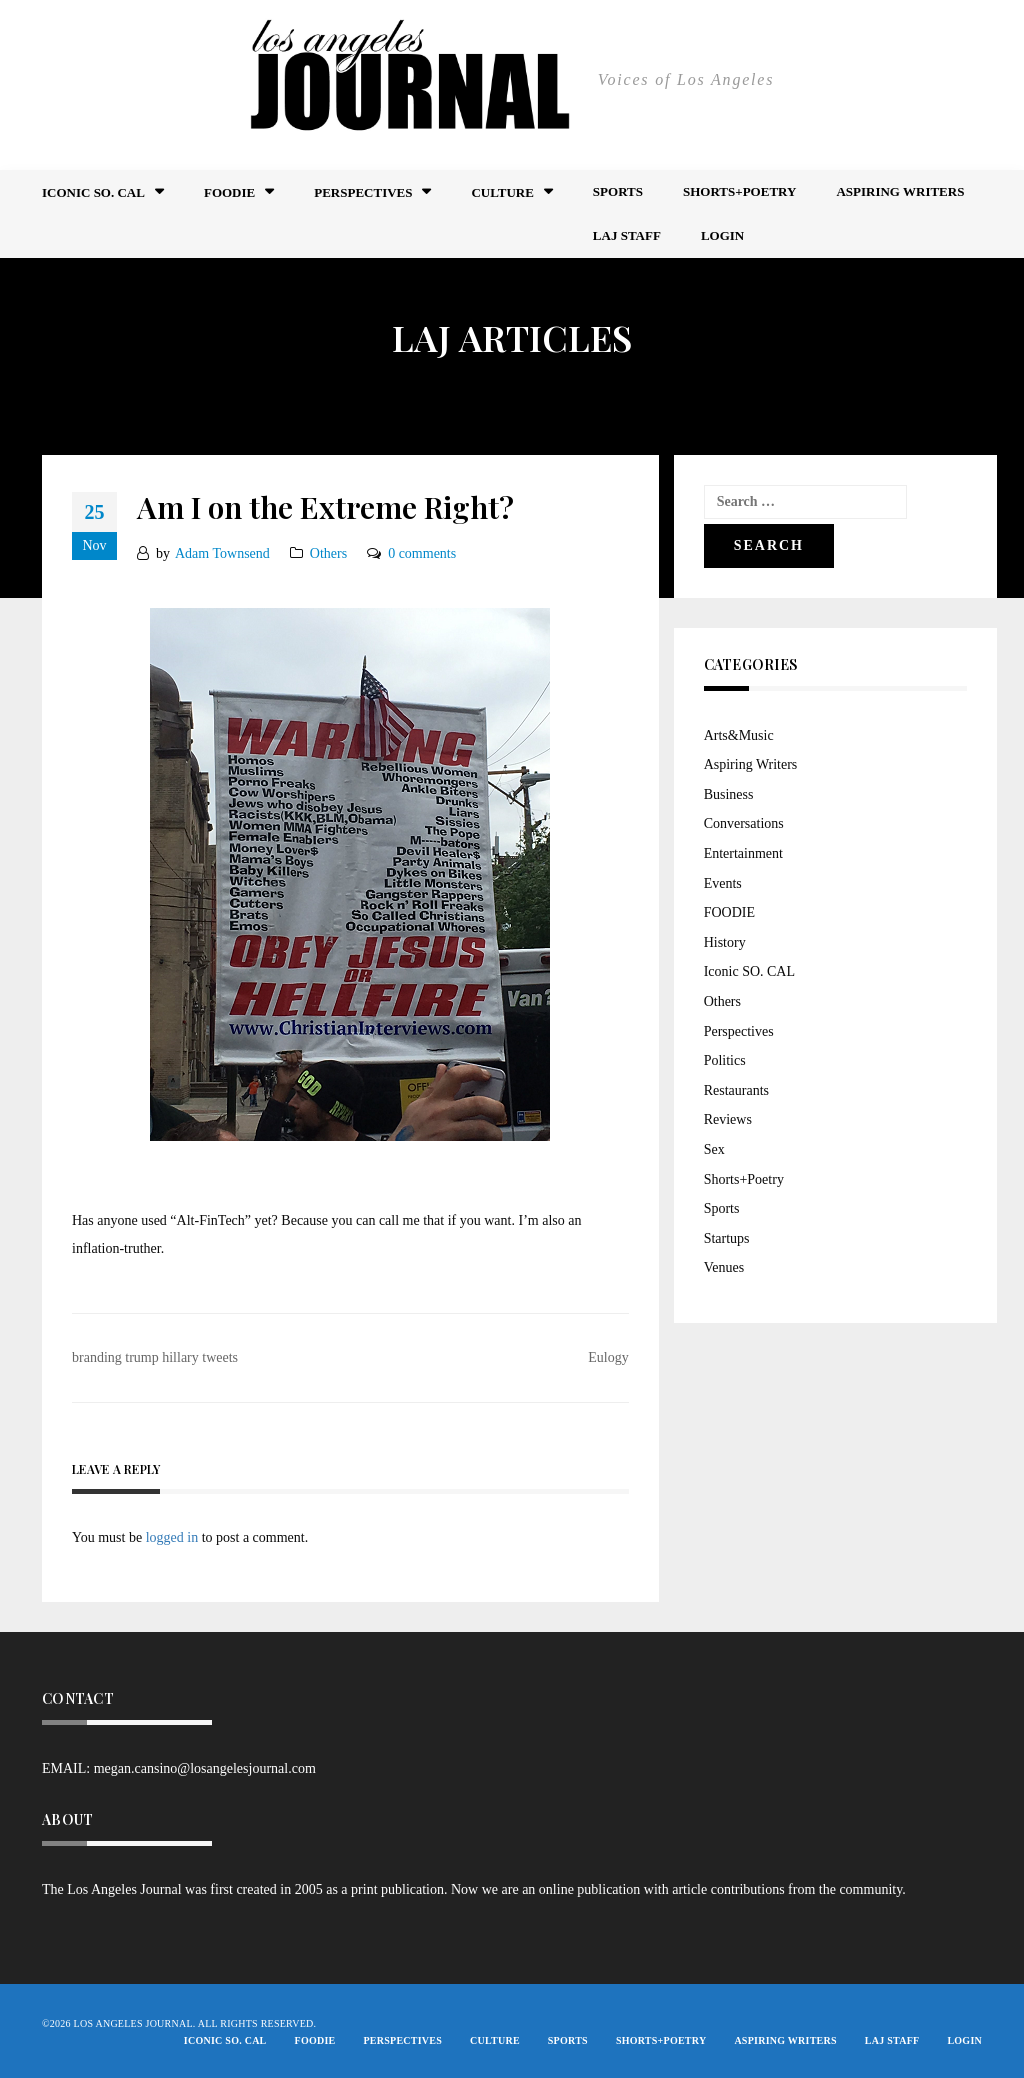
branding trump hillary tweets (155, 1357)
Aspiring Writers (900, 191)
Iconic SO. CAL (749, 971)
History (725, 942)
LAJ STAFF (627, 235)
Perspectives (363, 192)
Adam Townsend (222, 553)
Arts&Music (739, 735)
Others (328, 553)
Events (723, 883)
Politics (725, 1060)
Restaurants (736, 1090)
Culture (502, 192)
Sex (714, 1149)
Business (729, 794)
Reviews (728, 1119)
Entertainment (743, 853)
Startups (727, 1238)
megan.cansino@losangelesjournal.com (205, 1768)
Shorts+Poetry (739, 191)
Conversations (744, 823)
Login (722, 235)
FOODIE (229, 192)
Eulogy (608, 1357)
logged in (172, 1537)
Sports (618, 191)
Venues (724, 1267)
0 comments (422, 553)
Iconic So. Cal (93, 192)
